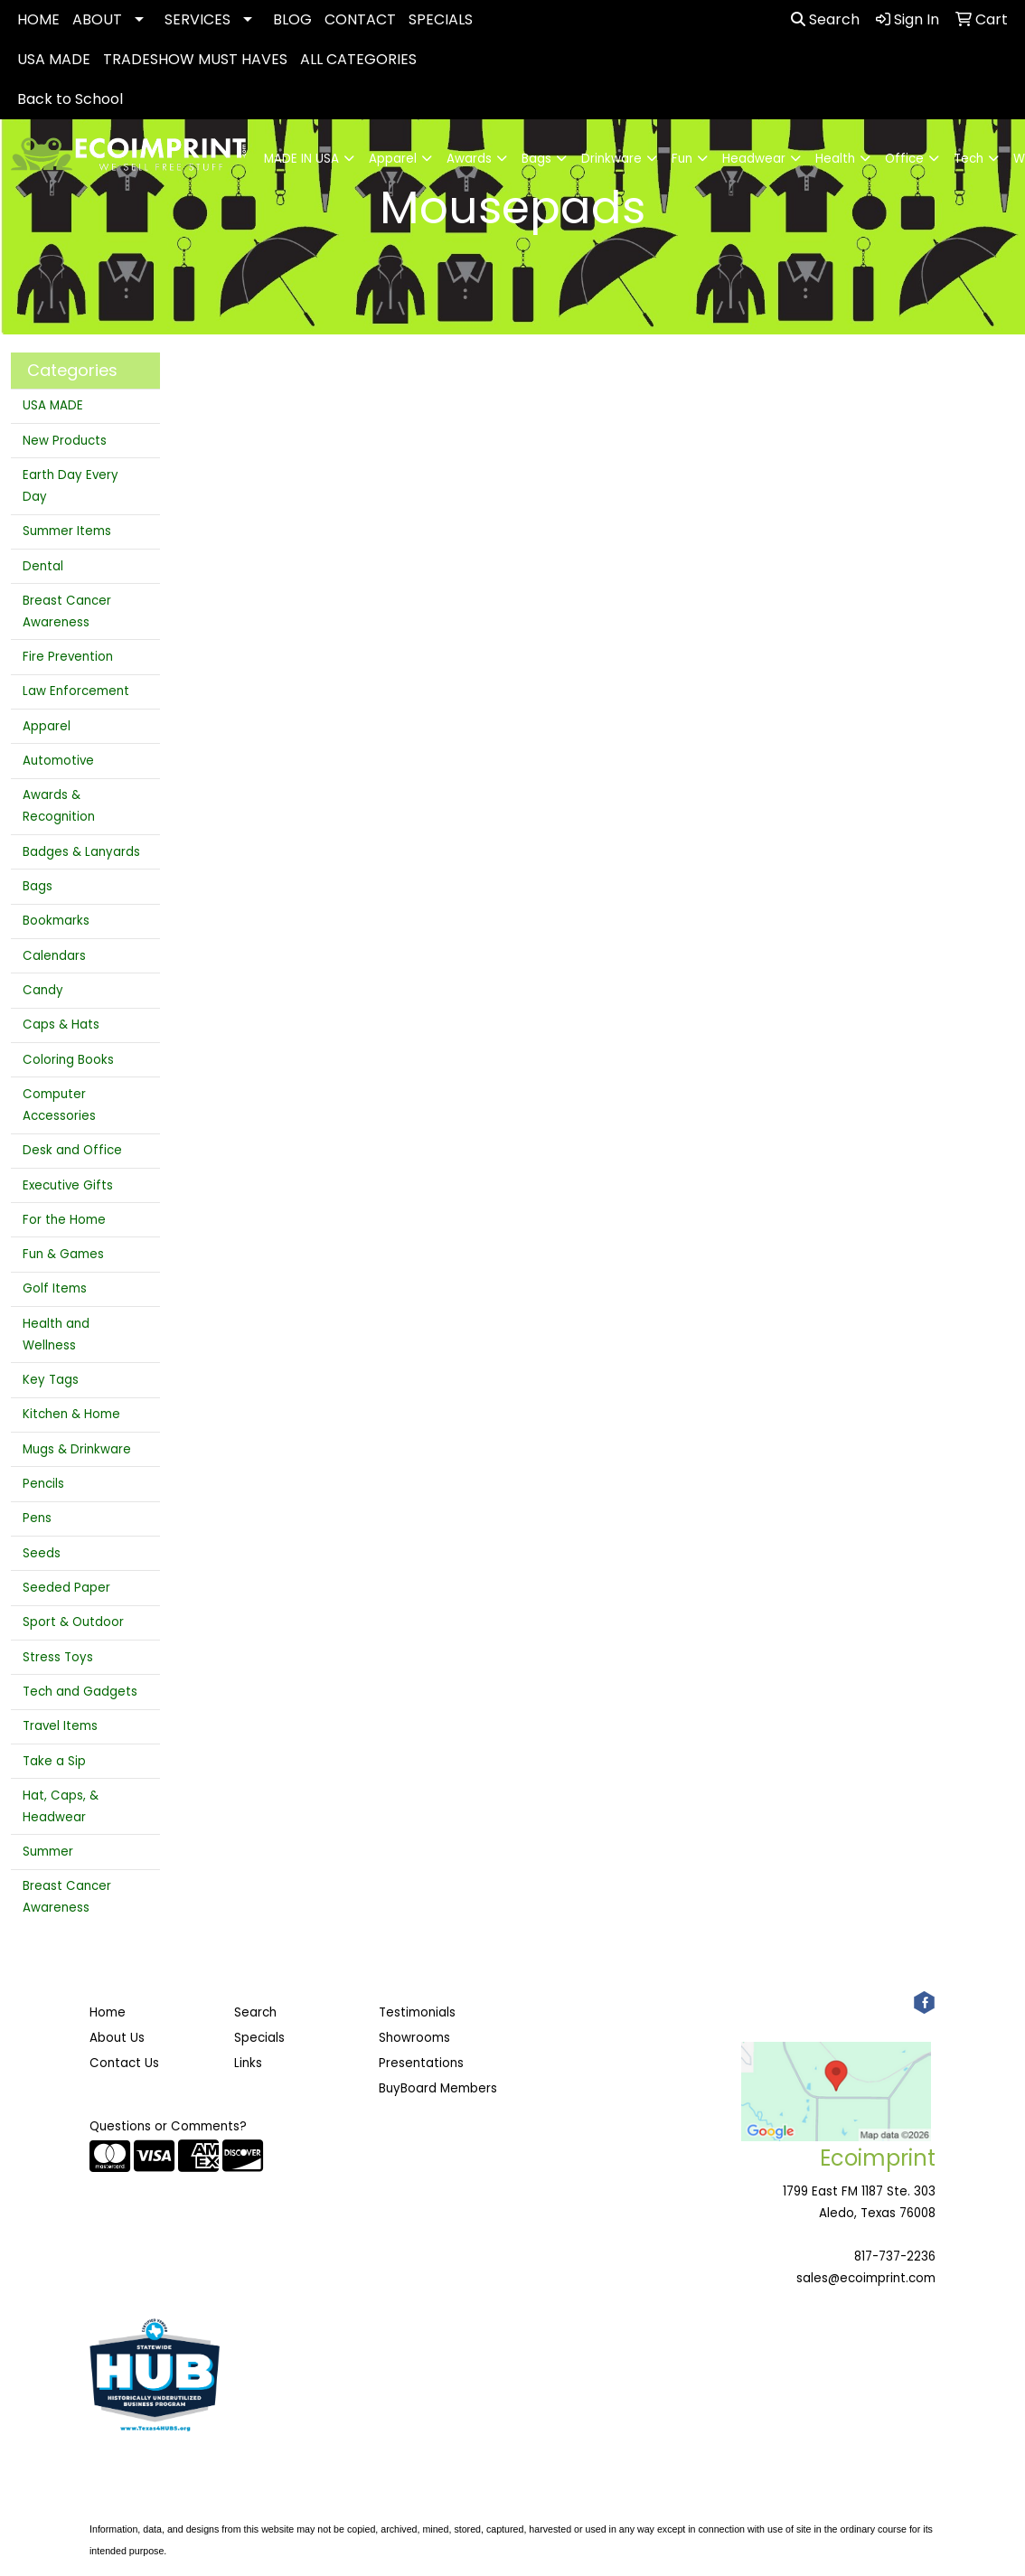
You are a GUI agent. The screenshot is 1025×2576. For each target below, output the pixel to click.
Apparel (47, 726)
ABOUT (97, 19)
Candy (43, 990)
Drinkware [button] (611, 158)
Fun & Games (63, 1254)
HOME (38, 19)
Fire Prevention (68, 656)
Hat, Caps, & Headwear (61, 1806)
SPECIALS (441, 19)
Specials (259, 2037)
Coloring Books (68, 1059)
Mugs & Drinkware (77, 1449)
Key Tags (51, 1379)
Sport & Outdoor (73, 1622)
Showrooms (414, 2037)
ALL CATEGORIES (358, 59)
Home (107, 2012)
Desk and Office (72, 1150)
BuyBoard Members (438, 2088)
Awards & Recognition (59, 805)
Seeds (42, 1553)
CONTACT (360, 19)
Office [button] (904, 158)
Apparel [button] (393, 158)
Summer (48, 1851)
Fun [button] (682, 158)
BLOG (292, 19)
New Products (65, 440)
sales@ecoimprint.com (866, 2278)
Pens (37, 1518)
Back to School (70, 99)
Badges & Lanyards (81, 851)
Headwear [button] (753, 158)
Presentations (421, 2063)
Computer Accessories (59, 1105)
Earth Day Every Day (70, 485)
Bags (37, 886)
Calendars (54, 955)
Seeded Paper (66, 1587)
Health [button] (835, 158)
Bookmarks (56, 920)
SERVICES (197, 19)
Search (825, 19)
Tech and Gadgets (80, 1691)
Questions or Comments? (168, 2126)
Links (248, 2063)
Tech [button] (968, 158)
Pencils (43, 1483)
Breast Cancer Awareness (67, 611)
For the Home (64, 1219)
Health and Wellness (56, 1334)
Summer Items (67, 531)
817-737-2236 (895, 2256)
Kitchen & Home (71, 1414)
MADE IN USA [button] (301, 158)
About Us (117, 2037)
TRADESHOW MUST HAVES (195, 59)
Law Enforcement (76, 691)
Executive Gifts (68, 1185)
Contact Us (124, 2063)
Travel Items (60, 1726)
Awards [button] (469, 158)
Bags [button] (536, 158)
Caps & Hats (61, 1024)
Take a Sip (54, 1761)
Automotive (58, 760)
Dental (43, 566)
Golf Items (55, 1288)
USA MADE (53, 59)
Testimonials (417, 2012)
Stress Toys (58, 1657)
